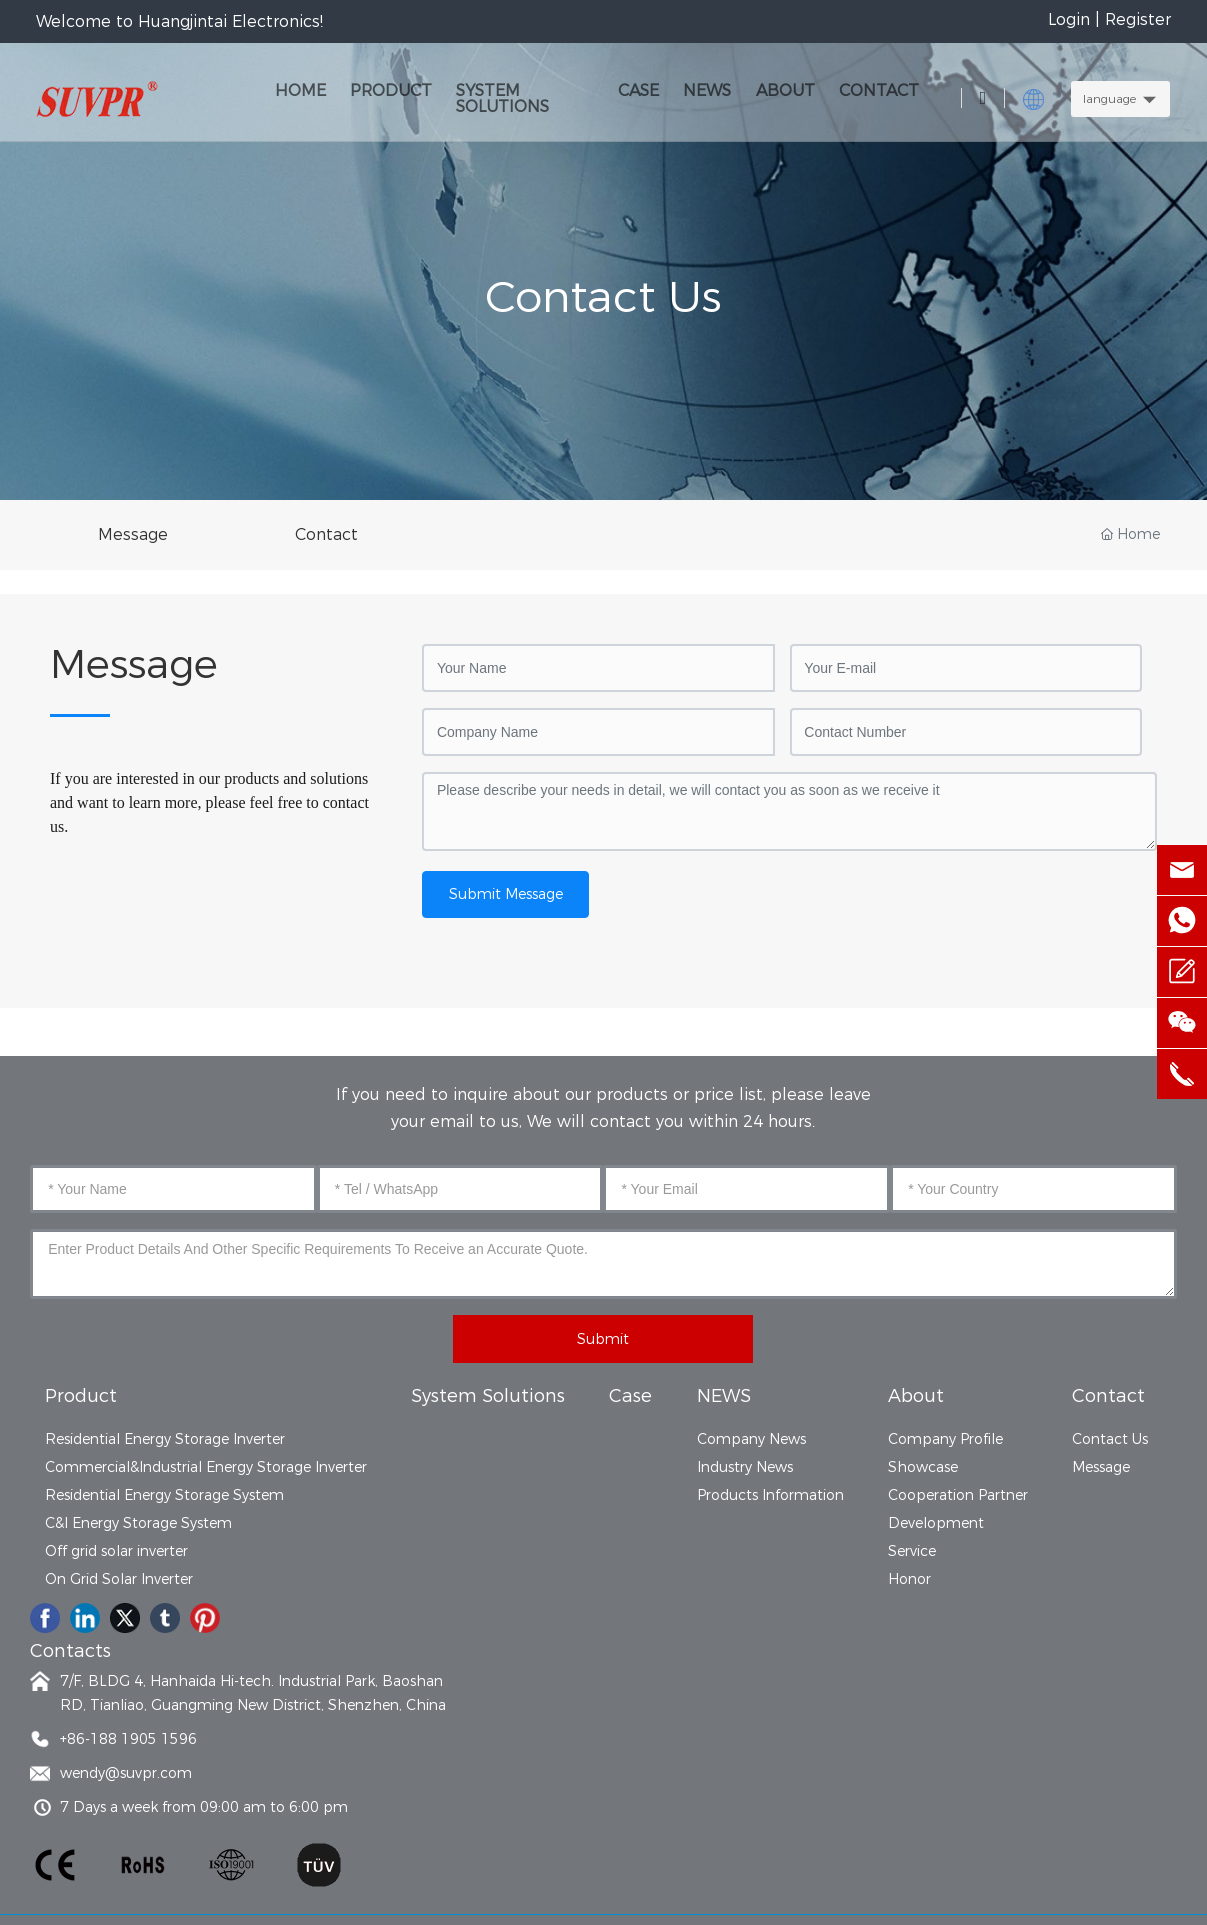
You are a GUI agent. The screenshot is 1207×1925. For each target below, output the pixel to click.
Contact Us (603, 296)
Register (1138, 19)
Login (1071, 19)
